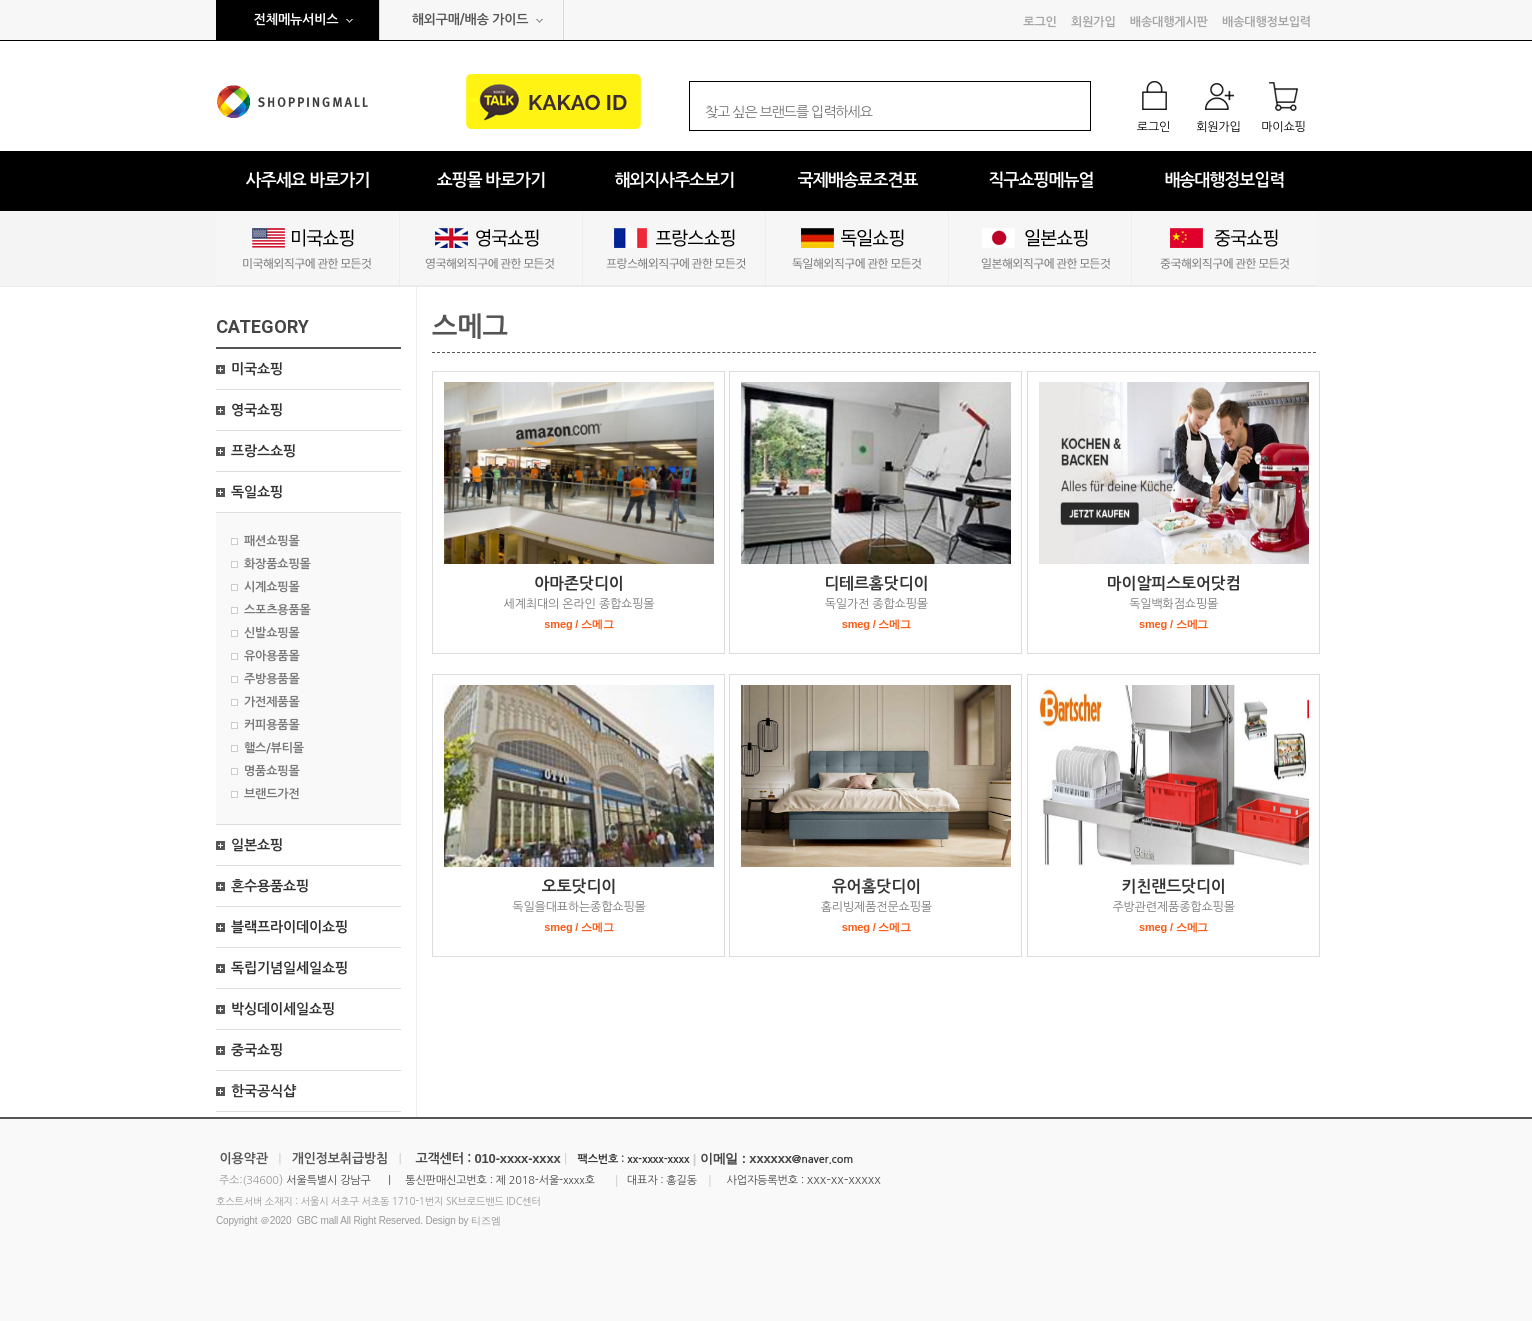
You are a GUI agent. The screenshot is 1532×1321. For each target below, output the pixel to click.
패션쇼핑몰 (272, 541)
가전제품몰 (272, 702)
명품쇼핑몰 (272, 771)
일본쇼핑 (257, 845)
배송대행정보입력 (1266, 22)
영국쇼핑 (257, 410)
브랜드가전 (272, 794)
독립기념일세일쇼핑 (289, 968)
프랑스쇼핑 (263, 451)
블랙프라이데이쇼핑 (289, 927)
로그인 (1039, 22)
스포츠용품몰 (277, 610)
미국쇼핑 (257, 369)
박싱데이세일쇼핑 (283, 1009)
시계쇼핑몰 (272, 587)
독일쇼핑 (257, 492)
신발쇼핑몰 (272, 633)
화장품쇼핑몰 (277, 564)
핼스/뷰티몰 (274, 748)
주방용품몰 (272, 679)
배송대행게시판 (1169, 22)
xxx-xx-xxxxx (844, 1179)
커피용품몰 (272, 725)
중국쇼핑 (257, 1050)
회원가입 (1093, 22)
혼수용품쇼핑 (270, 886)
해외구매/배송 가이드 (470, 19)
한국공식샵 (263, 1091)
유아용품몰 (272, 656)
